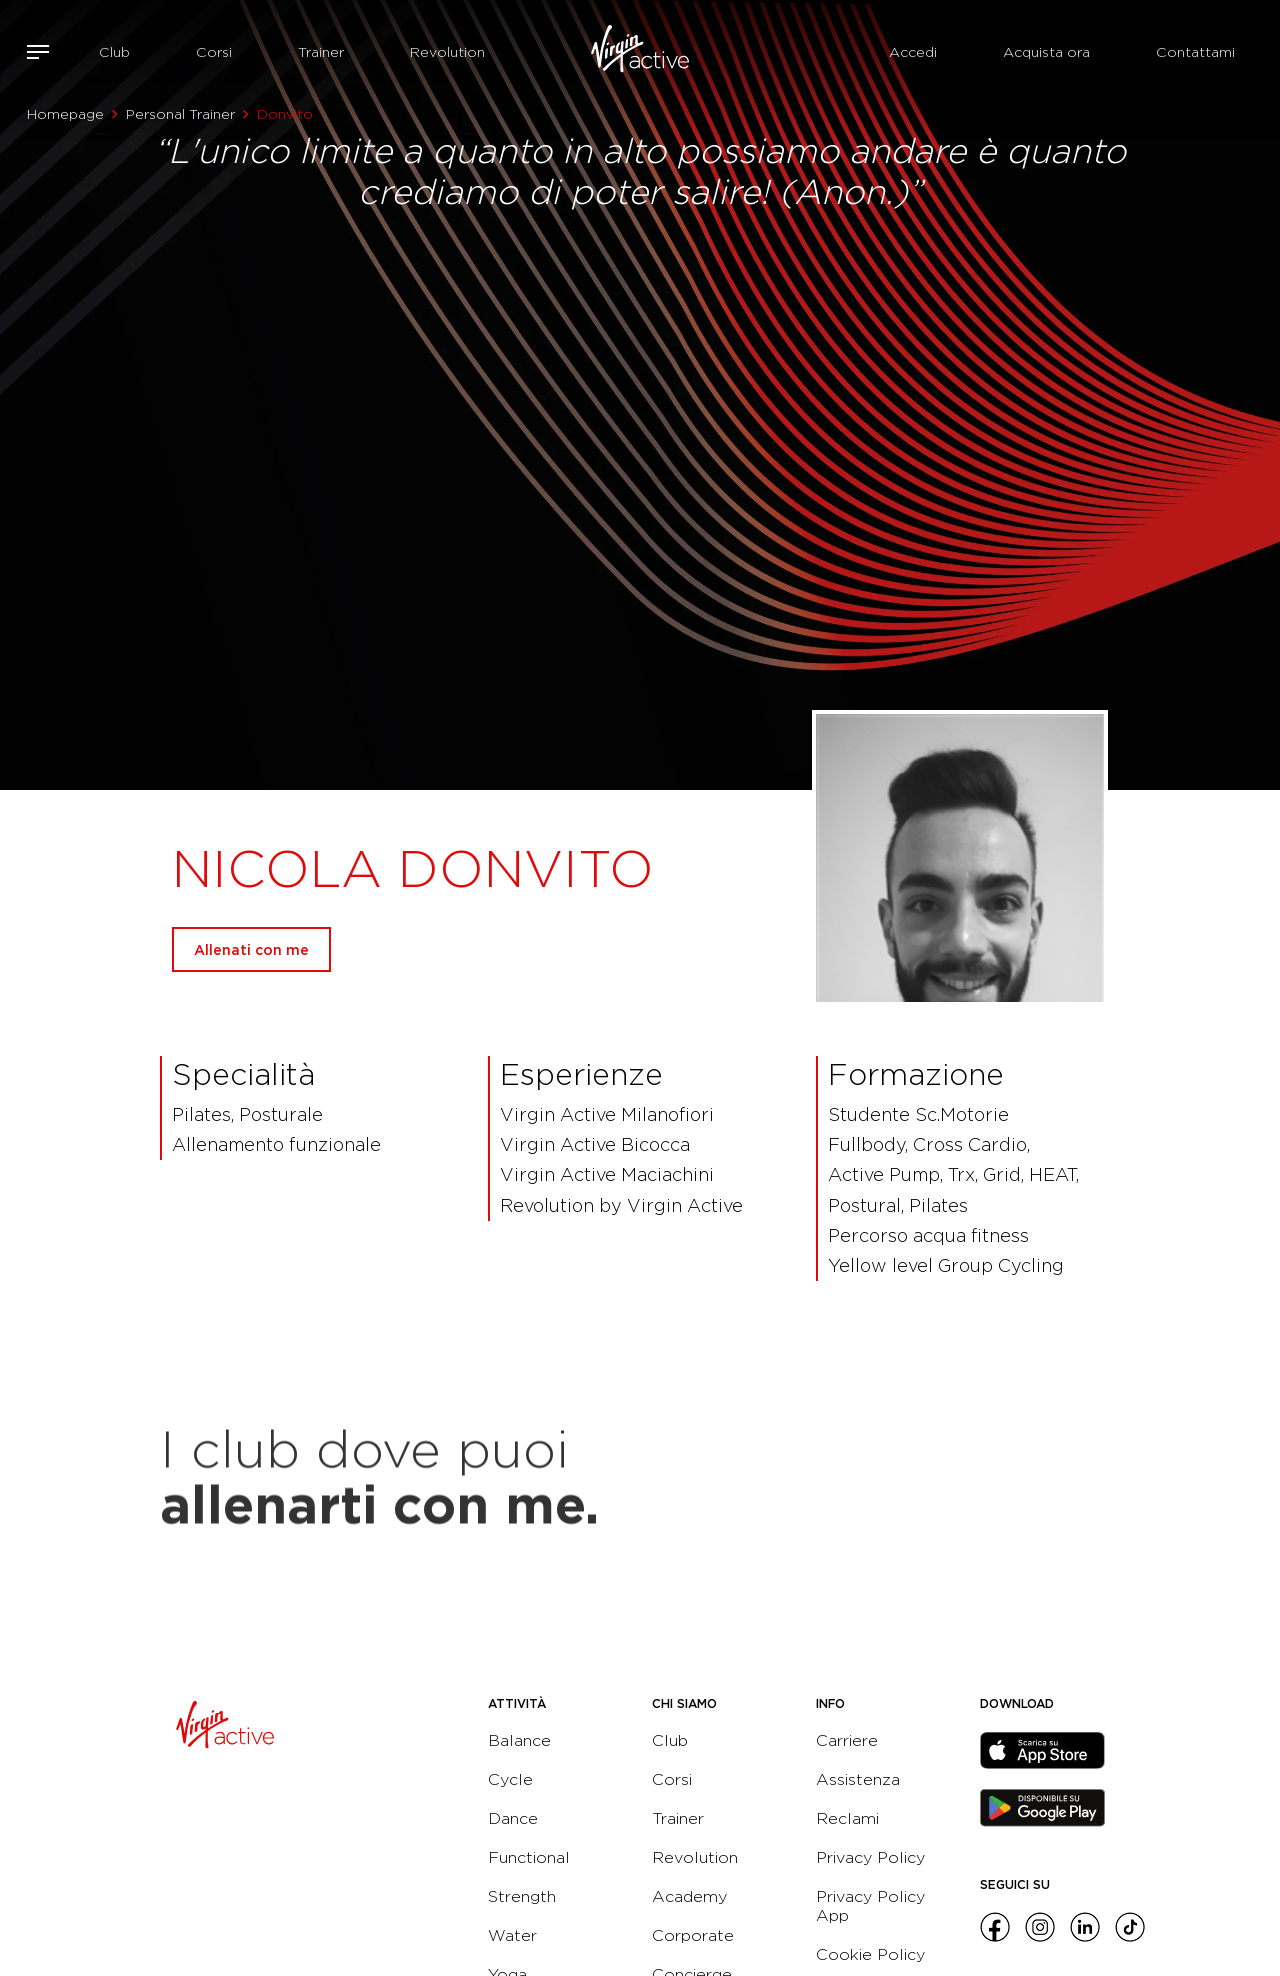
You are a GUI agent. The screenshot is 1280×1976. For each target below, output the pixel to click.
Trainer (321, 52)
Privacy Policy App (870, 1906)
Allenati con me (251, 949)
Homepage (65, 114)
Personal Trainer (180, 114)
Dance (513, 1818)
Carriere (847, 1740)
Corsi (214, 52)
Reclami (847, 1818)
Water (512, 1935)
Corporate (693, 1935)
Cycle (510, 1779)
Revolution (447, 52)
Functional (529, 1857)
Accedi (913, 52)
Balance (519, 1740)
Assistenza (858, 1779)
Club (114, 52)
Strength (522, 1896)
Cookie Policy (870, 1954)
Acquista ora (1046, 52)
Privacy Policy (870, 1857)
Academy (689, 1896)
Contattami (1195, 52)
